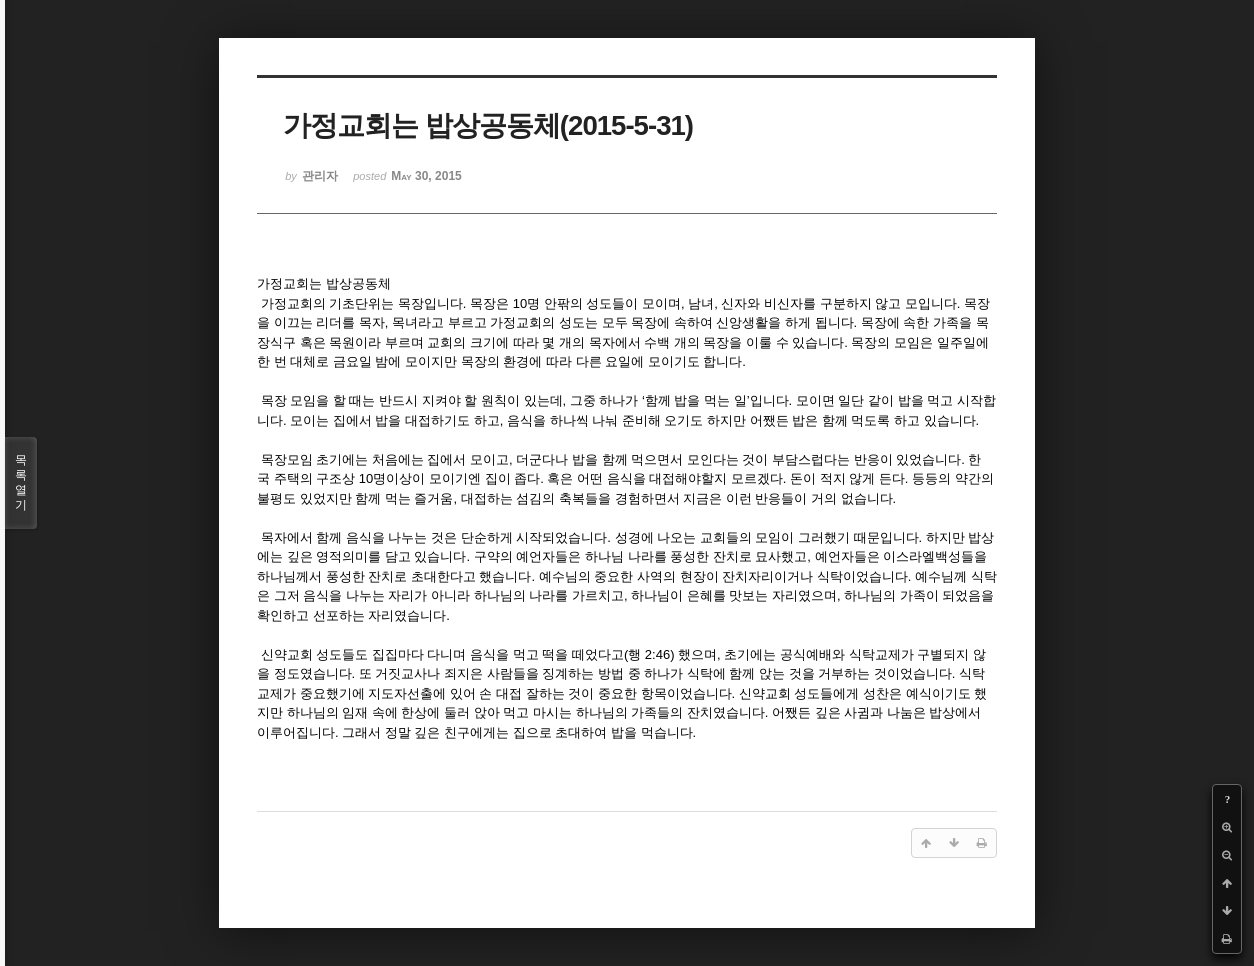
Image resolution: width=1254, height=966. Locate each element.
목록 (21, 483)
